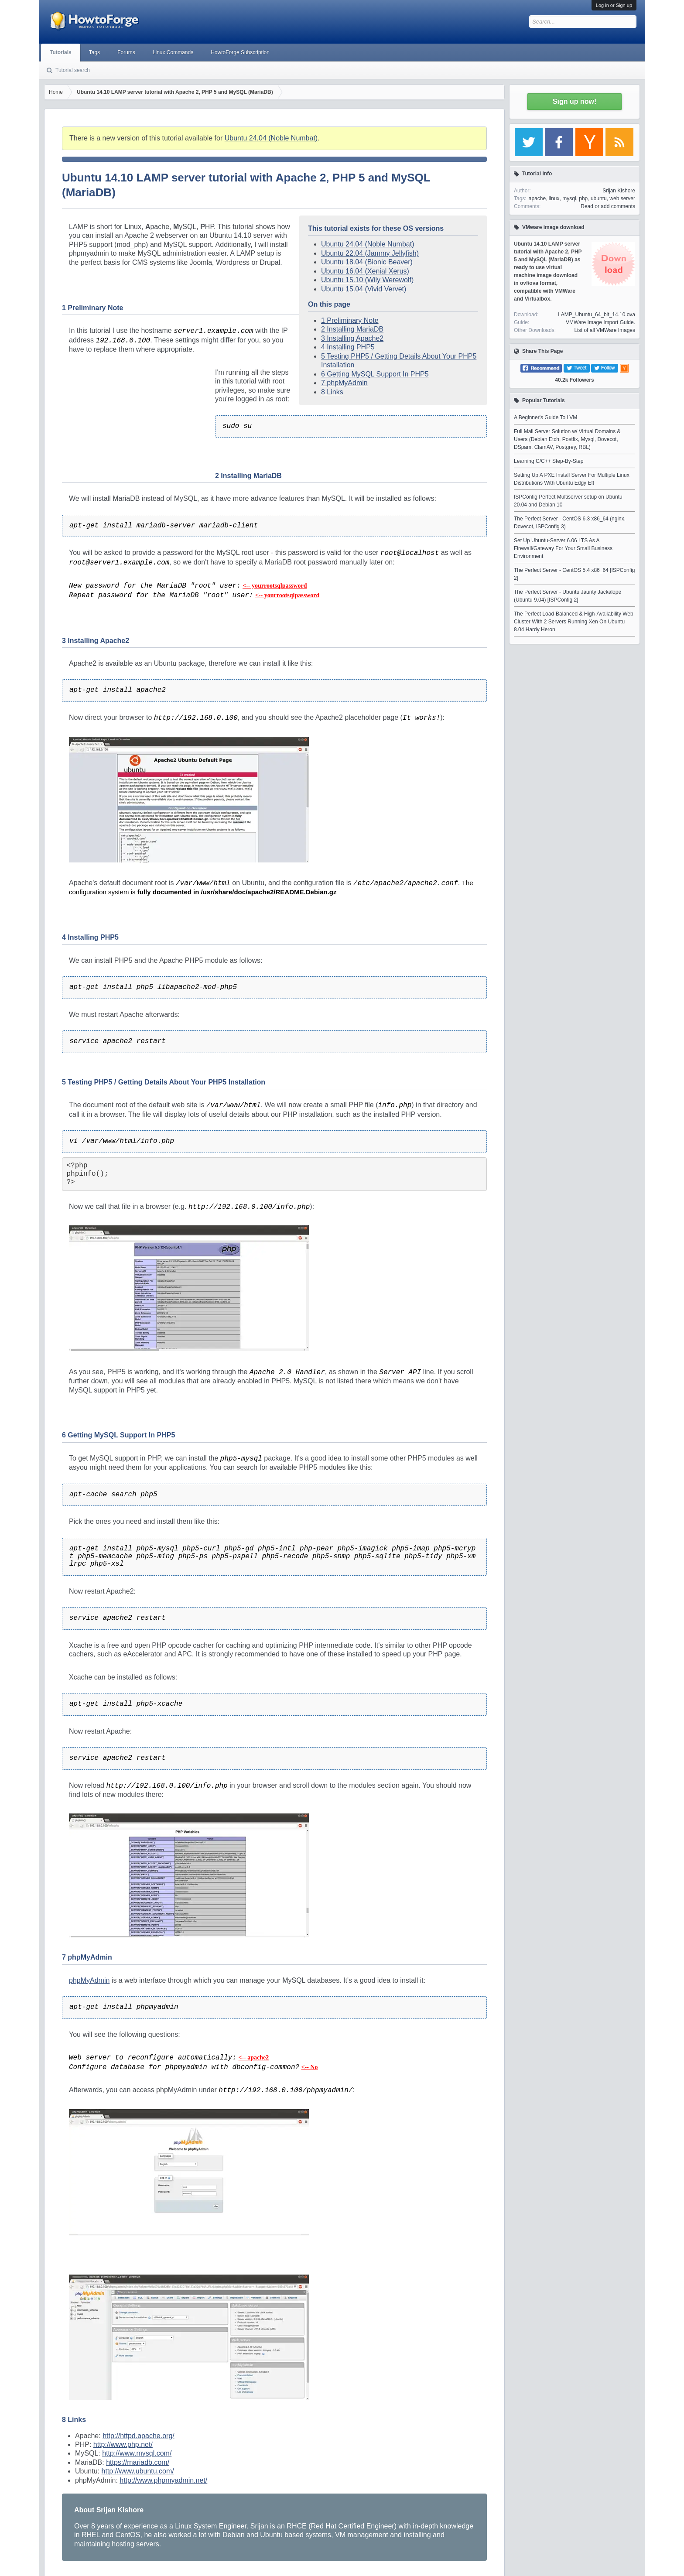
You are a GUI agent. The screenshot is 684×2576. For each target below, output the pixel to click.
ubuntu (599, 198)
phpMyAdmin (89, 1980)
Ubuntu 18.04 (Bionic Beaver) (367, 262)
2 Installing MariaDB (352, 329)
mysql (569, 198)
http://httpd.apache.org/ (138, 2435)
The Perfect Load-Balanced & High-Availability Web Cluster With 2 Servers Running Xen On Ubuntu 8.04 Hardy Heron (573, 622)
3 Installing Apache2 (352, 338)
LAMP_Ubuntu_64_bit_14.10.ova (596, 314)
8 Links (332, 392)
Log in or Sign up (614, 5)
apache (537, 198)
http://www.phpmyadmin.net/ (163, 2480)
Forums (126, 52)
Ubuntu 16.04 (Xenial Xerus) (365, 271)
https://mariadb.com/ (137, 2462)
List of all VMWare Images (604, 330)
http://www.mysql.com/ (136, 2453)
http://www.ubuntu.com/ (137, 2471)
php (583, 198)
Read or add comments (608, 206)
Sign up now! (574, 101)
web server (622, 198)
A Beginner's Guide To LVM (545, 417)
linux (554, 198)
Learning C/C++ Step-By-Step (548, 461)
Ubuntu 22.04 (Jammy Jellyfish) (370, 253)
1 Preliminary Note (350, 320)
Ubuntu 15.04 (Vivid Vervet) (363, 289)
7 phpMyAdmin (344, 383)
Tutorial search (72, 70)
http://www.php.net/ (123, 2444)
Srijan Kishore (618, 191)
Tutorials (61, 52)
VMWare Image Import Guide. (600, 322)
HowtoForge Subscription (240, 52)
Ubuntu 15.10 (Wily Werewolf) (367, 280)
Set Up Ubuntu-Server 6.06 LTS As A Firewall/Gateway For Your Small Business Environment (563, 548)
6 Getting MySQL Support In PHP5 (375, 374)
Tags (94, 52)
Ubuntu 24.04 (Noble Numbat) (271, 138)
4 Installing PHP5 (348, 347)
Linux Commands (173, 52)
